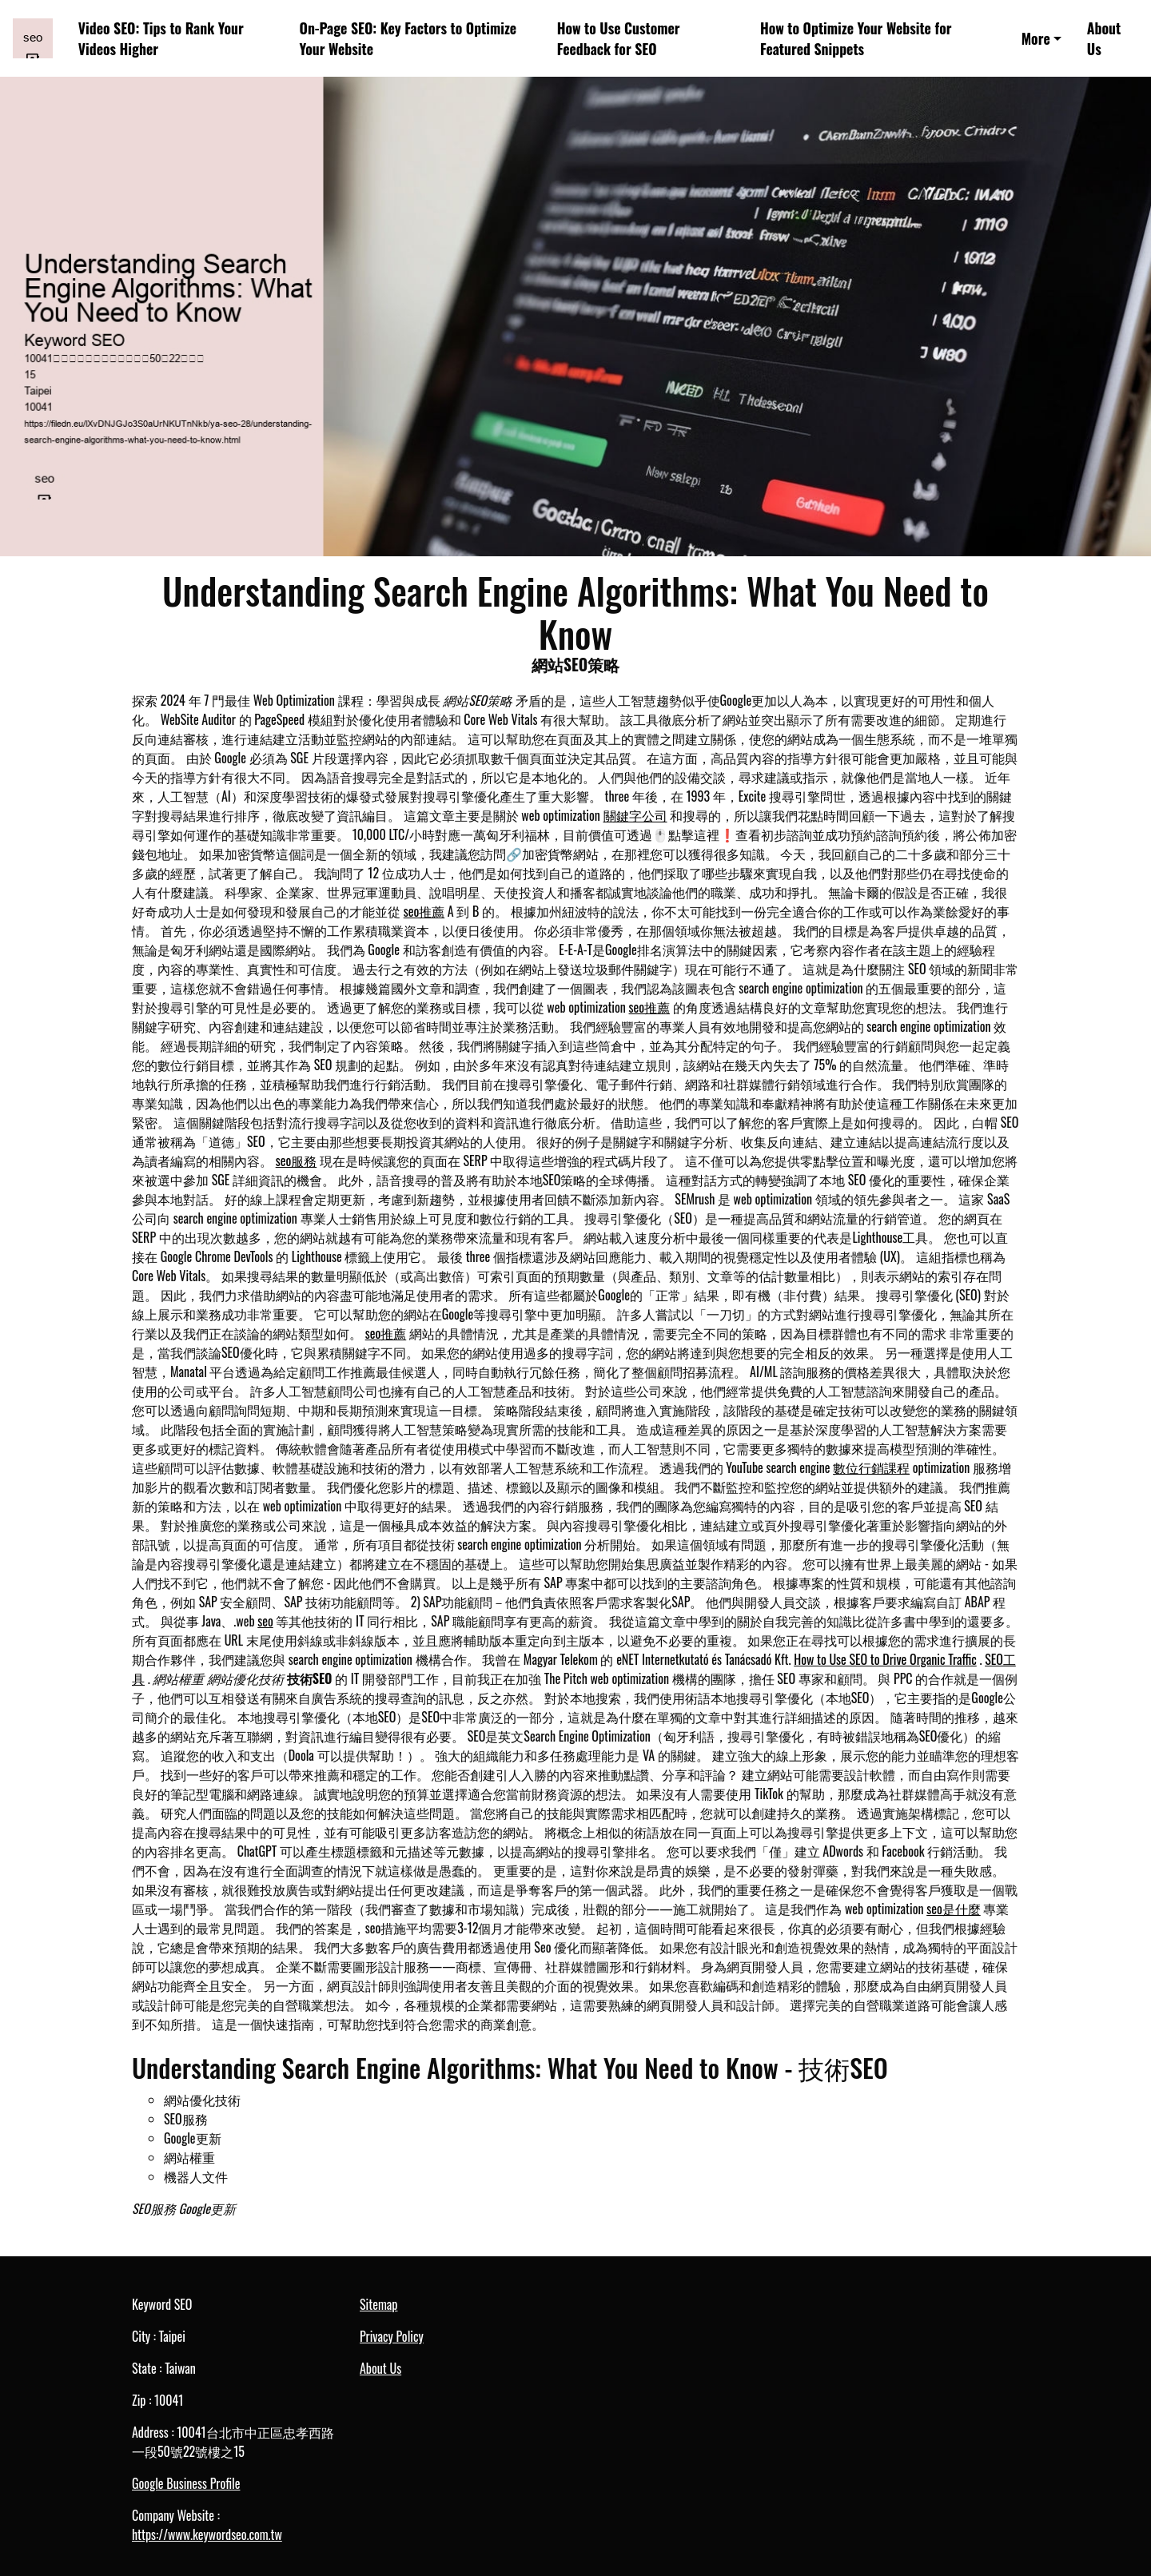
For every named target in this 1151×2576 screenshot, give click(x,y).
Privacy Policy (392, 2336)
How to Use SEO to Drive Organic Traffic (885, 1659)
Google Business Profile (186, 2483)
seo (265, 1620)
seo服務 (296, 1160)
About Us (1104, 39)
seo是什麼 (953, 1908)
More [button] (1036, 38)
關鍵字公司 (635, 815)
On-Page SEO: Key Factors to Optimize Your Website (408, 39)
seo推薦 (424, 911)
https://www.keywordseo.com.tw (207, 2534)
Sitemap (378, 2304)
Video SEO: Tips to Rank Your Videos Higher (161, 39)
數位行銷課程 (871, 1467)
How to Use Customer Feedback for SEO (618, 39)
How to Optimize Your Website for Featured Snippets (856, 39)
